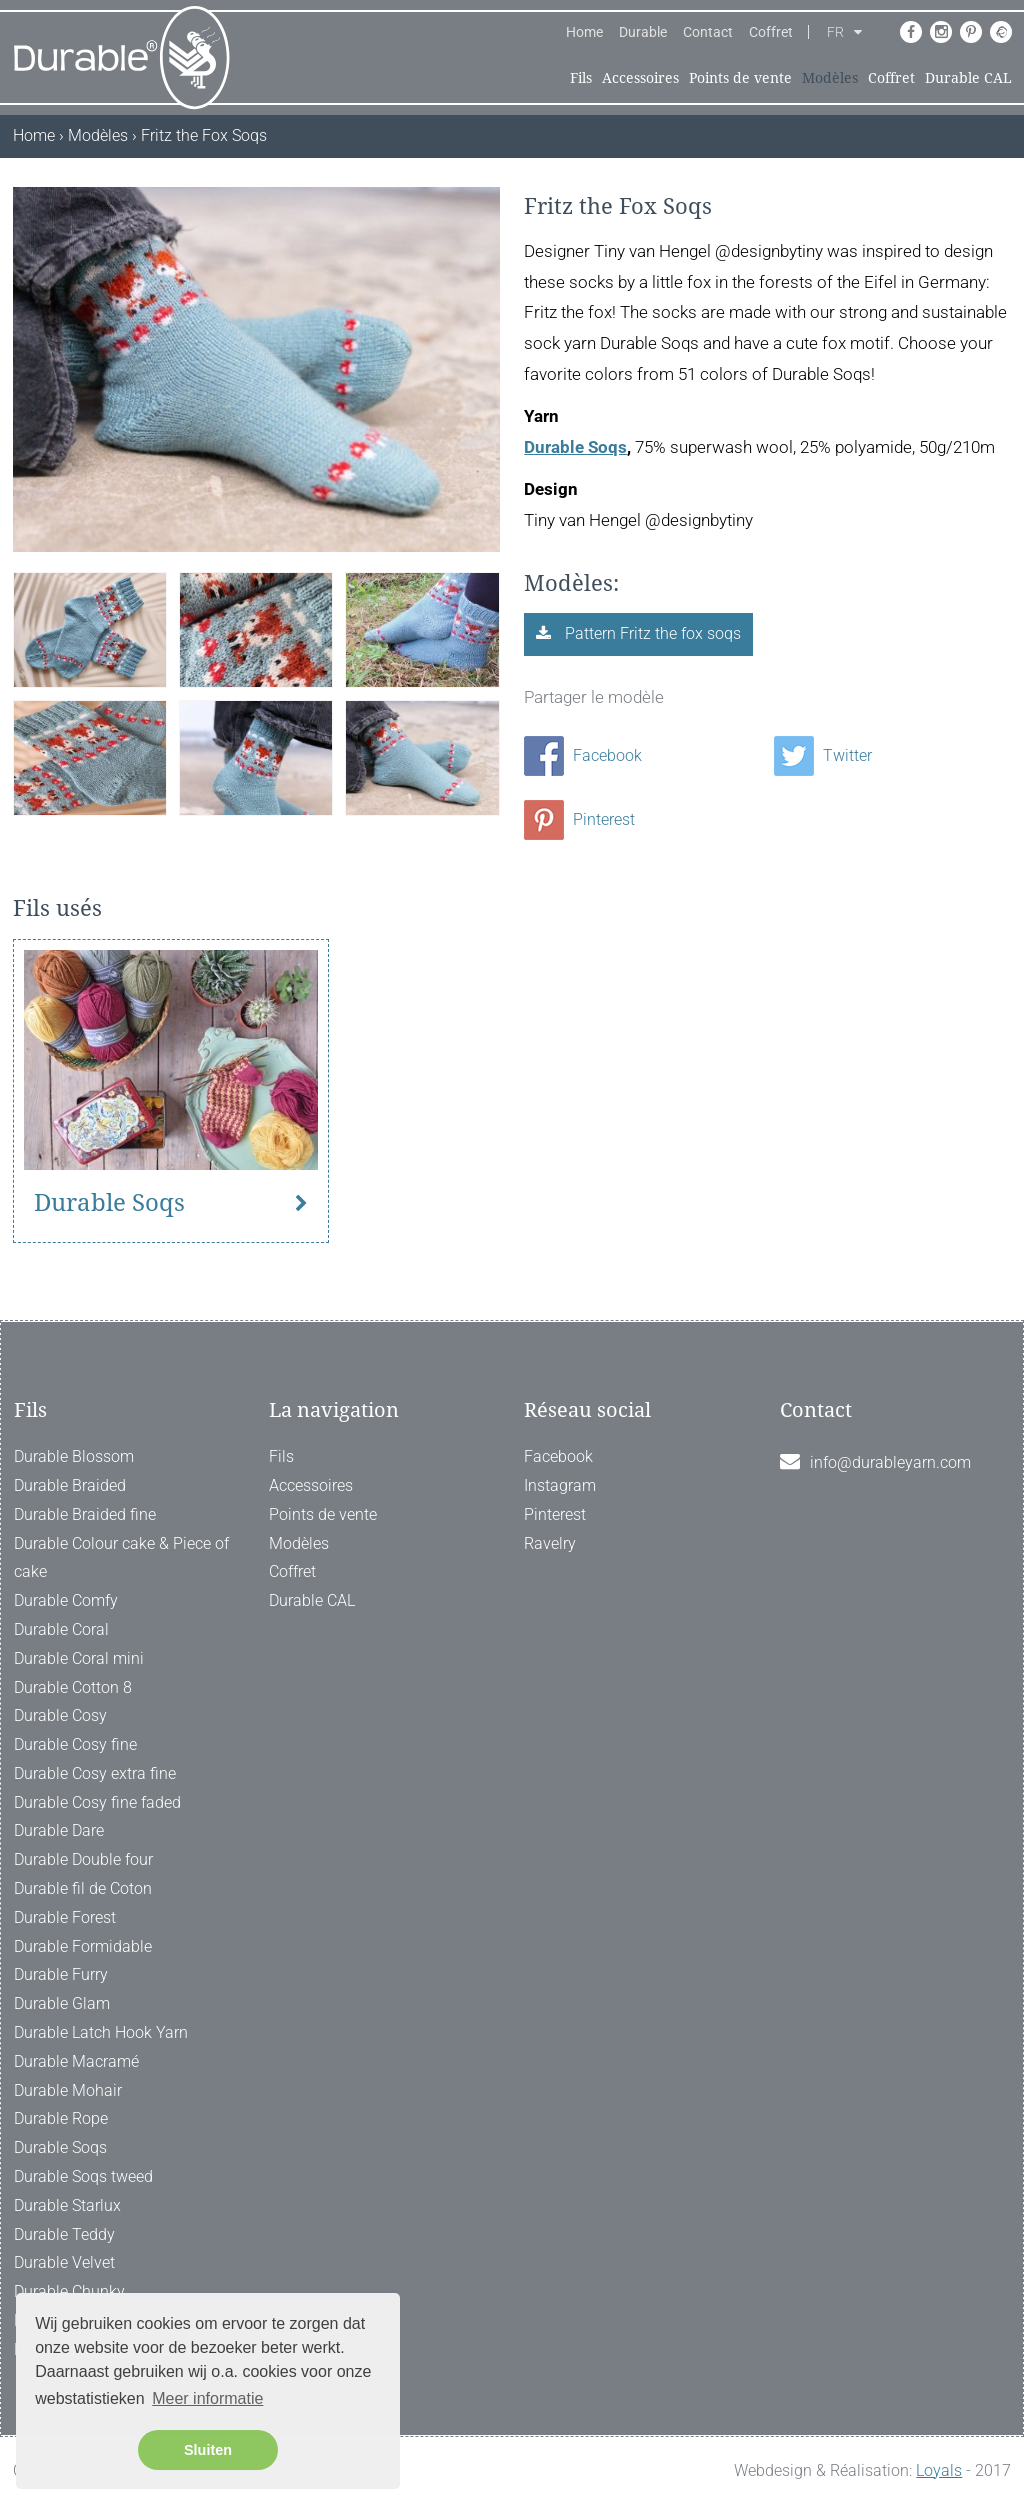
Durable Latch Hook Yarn (101, 2032)
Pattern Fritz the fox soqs (651, 633)
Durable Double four (83, 1859)
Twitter (823, 755)
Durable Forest (65, 1917)
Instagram (560, 1485)
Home (584, 32)
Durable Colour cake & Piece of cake (121, 1558)
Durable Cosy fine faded (97, 1802)
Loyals (939, 2470)
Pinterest (579, 819)
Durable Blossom (74, 1456)
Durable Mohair (68, 2090)
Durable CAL (968, 78)
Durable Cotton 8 (73, 1687)
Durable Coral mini (79, 1658)
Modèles (830, 78)
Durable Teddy (64, 2234)
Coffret (771, 32)
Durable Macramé (76, 2061)
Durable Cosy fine (75, 1744)
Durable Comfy (66, 1600)
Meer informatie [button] (207, 2398)
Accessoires (640, 78)
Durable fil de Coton (83, 1888)
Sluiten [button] (208, 2450)
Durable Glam (62, 2003)
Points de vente (740, 78)
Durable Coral (61, 1629)
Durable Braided (70, 1485)
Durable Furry (61, 1974)
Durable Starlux (67, 2205)
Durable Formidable (83, 1946)
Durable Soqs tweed (83, 2176)
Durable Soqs (575, 447)
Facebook (583, 755)
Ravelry (550, 1543)
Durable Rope (61, 2118)
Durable (643, 32)
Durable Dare (59, 1830)
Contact (708, 32)
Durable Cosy (60, 1715)
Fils (581, 78)
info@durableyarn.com (890, 1462)
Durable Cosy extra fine (95, 1773)
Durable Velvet (64, 2262)
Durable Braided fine (85, 1514)
